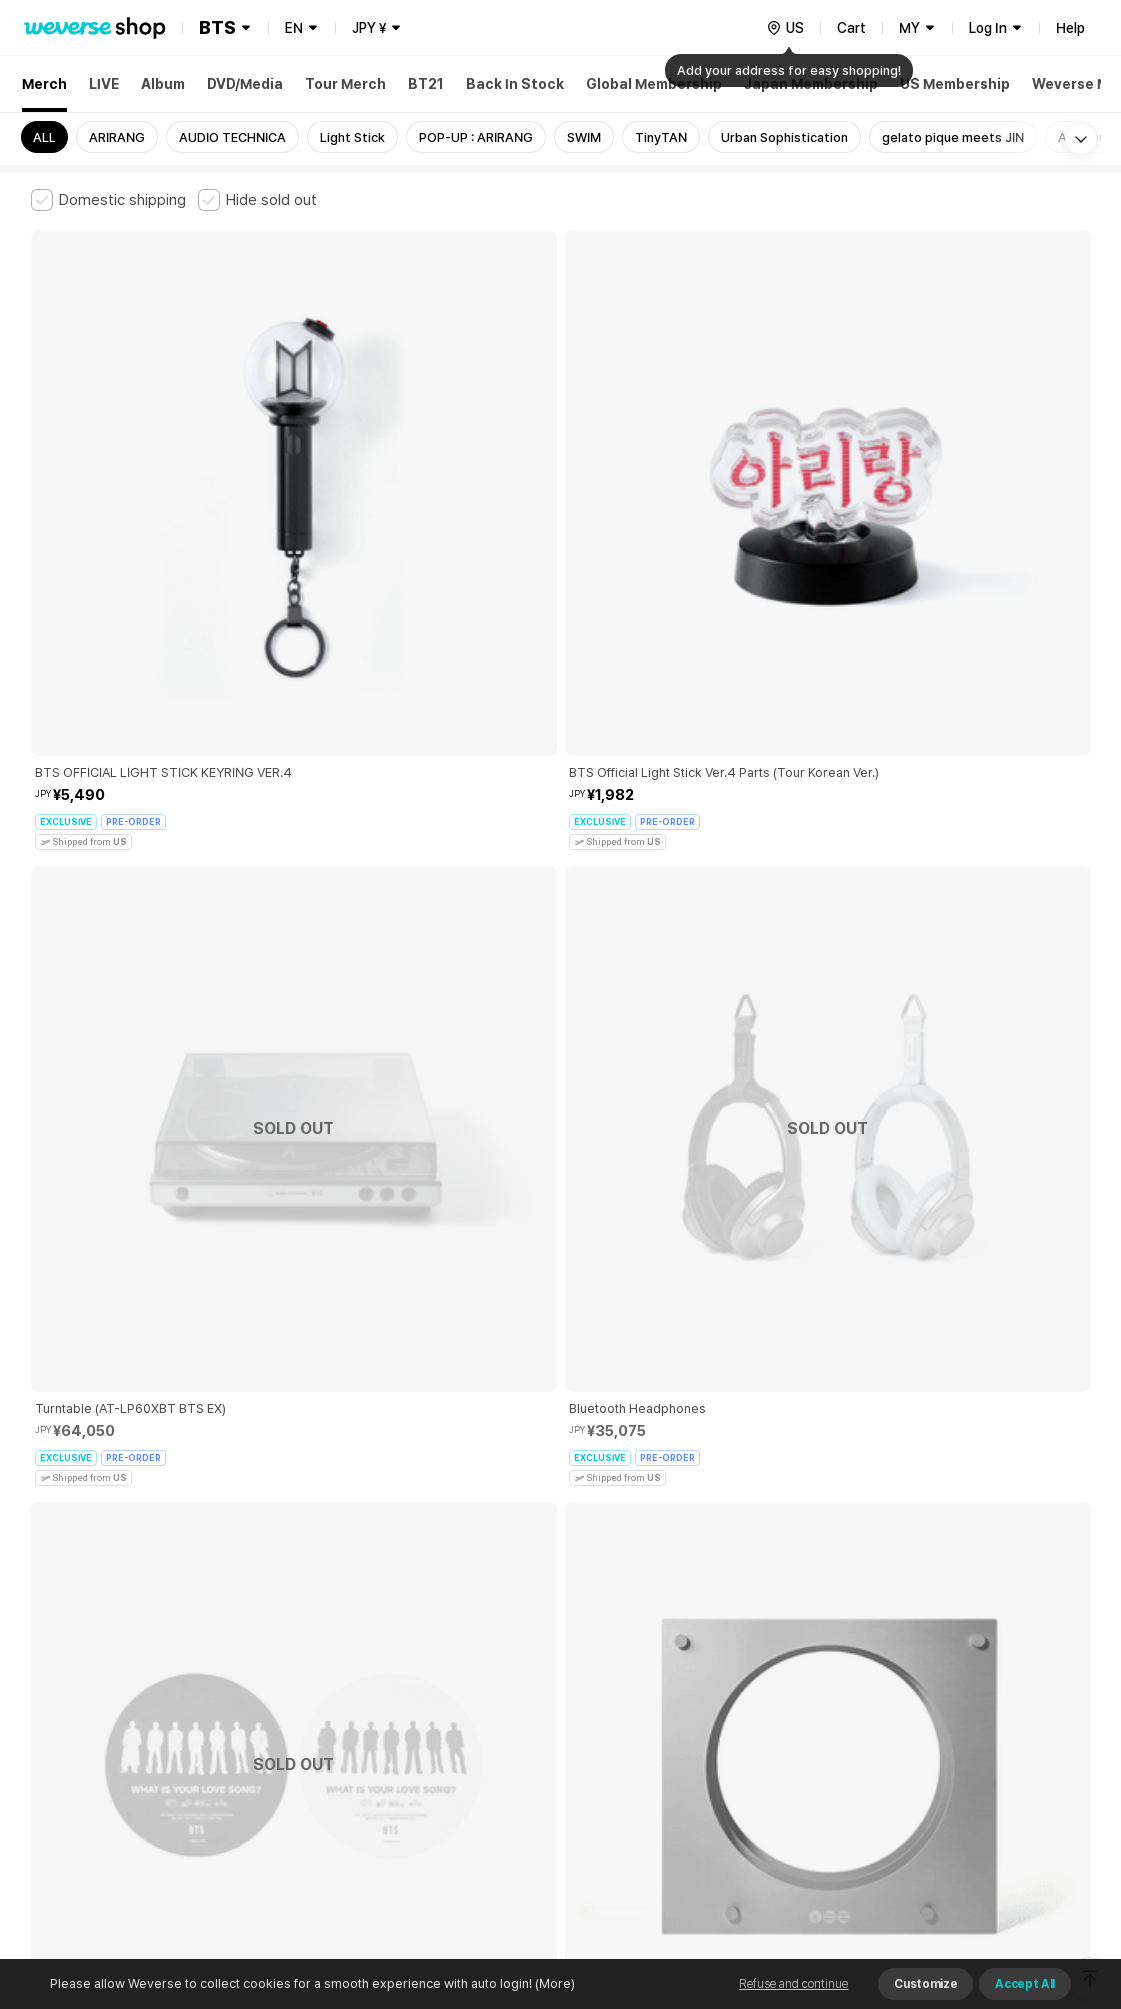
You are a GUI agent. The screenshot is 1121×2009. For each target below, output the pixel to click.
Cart (851, 28)
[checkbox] (108, 200)
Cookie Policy (758, 1674)
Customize (925, 1984)
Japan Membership (811, 84)
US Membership (955, 84)
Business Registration (334, 1762)
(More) (553, 1983)
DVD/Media (245, 84)
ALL (44, 137)
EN (294, 28)
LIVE (104, 84)
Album (163, 84)
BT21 (426, 84)
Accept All (1025, 1984)
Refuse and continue (793, 1984)
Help (1070, 28)
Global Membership (654, 84)
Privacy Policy (656, 1674)
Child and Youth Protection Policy (497, 1674)
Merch (44, 84)
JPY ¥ (369, 28)
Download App (1040, 1880)
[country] (785, 28)
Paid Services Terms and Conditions (276, 1674)
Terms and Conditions (86, 1674)
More (561, 1535)
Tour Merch (345, 84)
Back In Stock (515, 84)
